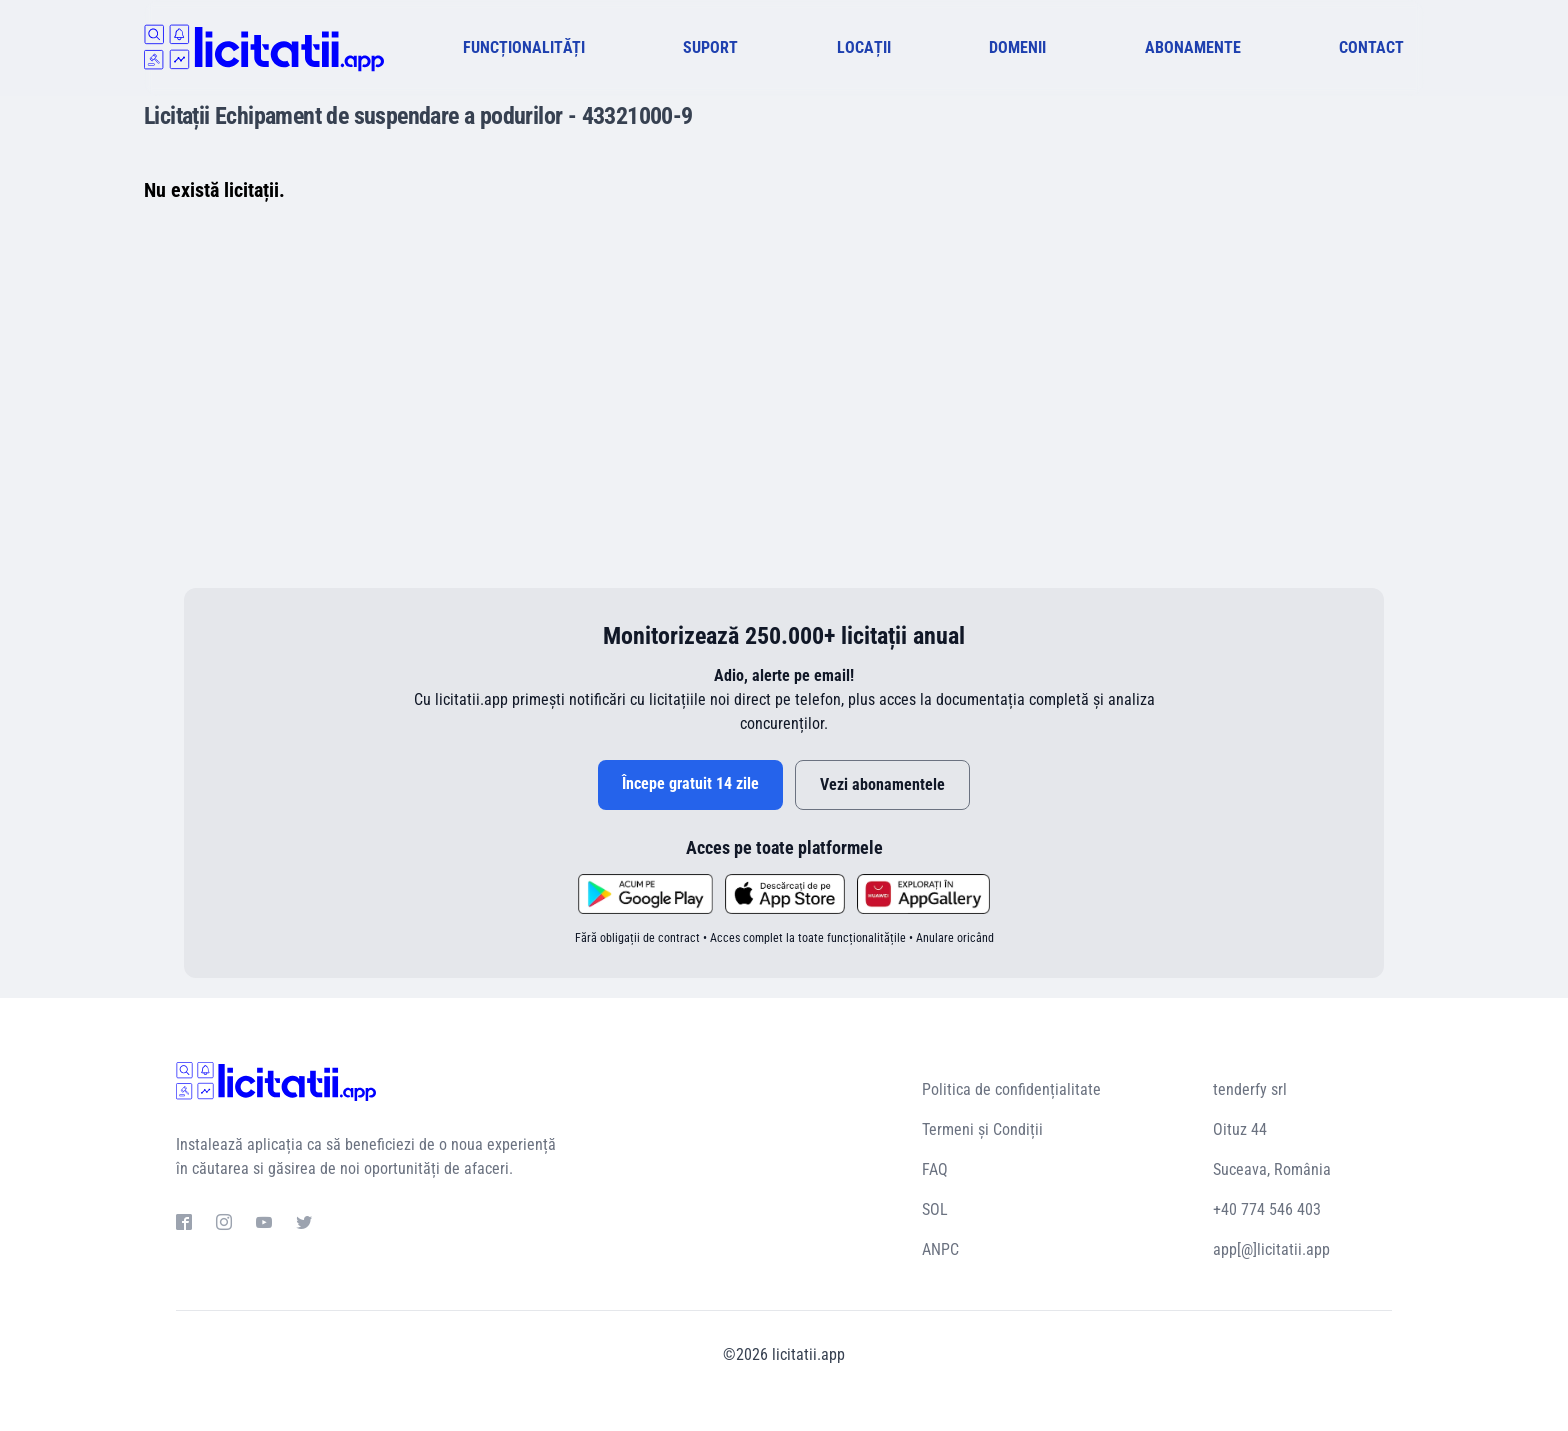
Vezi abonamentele (882, 784)
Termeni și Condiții (982, 1129)
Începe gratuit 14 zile (690, 783)
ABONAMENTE (1193, 47)
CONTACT (1371, 47)
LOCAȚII (864, 47)
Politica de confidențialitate (1011, 1089)
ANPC (940, 1249)
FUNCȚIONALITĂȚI (524, 47)
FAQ (935, 1169)
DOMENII (1017, 47)
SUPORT (710, 47)
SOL (935, 1209)
